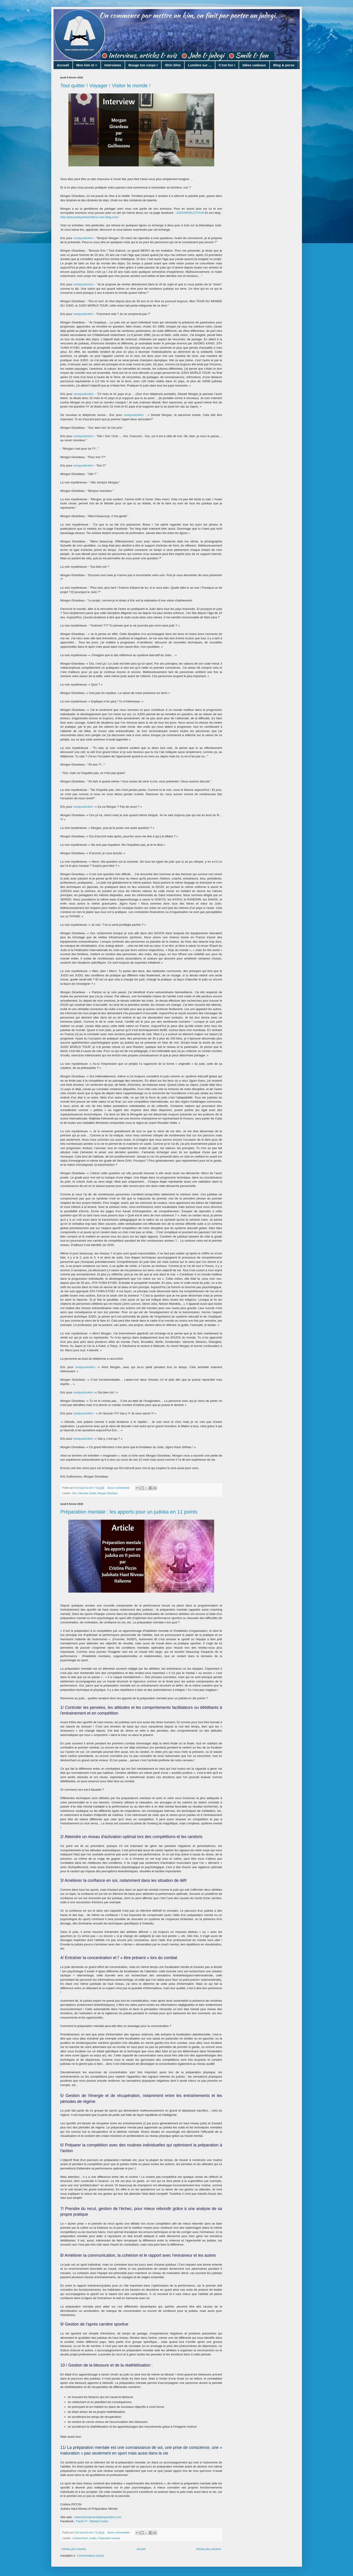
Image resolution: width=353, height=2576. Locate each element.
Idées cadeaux (254, 65)
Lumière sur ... (199, 65)
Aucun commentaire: (119, 1487)
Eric (74, 1493)
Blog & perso (283, 65)
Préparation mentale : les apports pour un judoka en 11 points (129, 1512)
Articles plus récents (74, 2549)
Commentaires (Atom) (90, 2555)
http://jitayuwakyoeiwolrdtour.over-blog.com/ (89, 217)
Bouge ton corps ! (143, 65)
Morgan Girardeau (108, 1493)
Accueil (63, 65)
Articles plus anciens (208, 2549)
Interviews (112, 65)
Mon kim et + (86, 65)
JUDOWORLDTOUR (190, 212)
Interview (83, 1493)
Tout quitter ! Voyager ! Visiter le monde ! (105, 85)
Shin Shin (173, 65)
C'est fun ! (227, 65)
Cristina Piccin (80, 2538)
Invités (92, 1493)
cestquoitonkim (83, 238)
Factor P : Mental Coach (92, 2521)
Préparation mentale (109, 2538)
